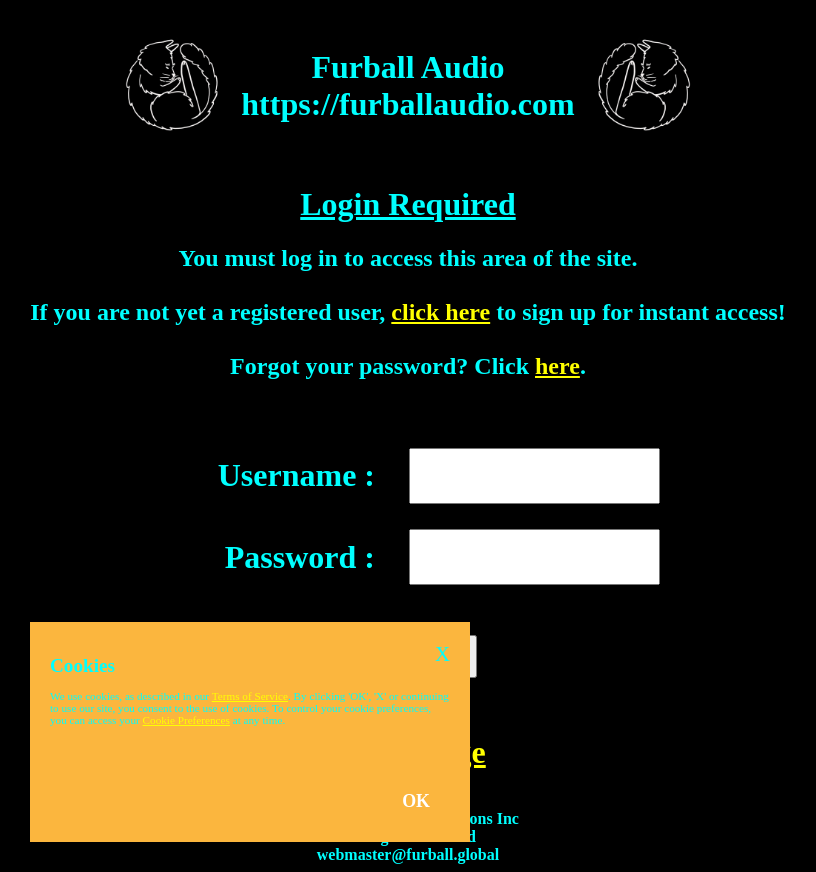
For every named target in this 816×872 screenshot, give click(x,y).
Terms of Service (250, 696)
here (557, 366)
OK (416, 801)
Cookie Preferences (186, 720)
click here (440, 312)
